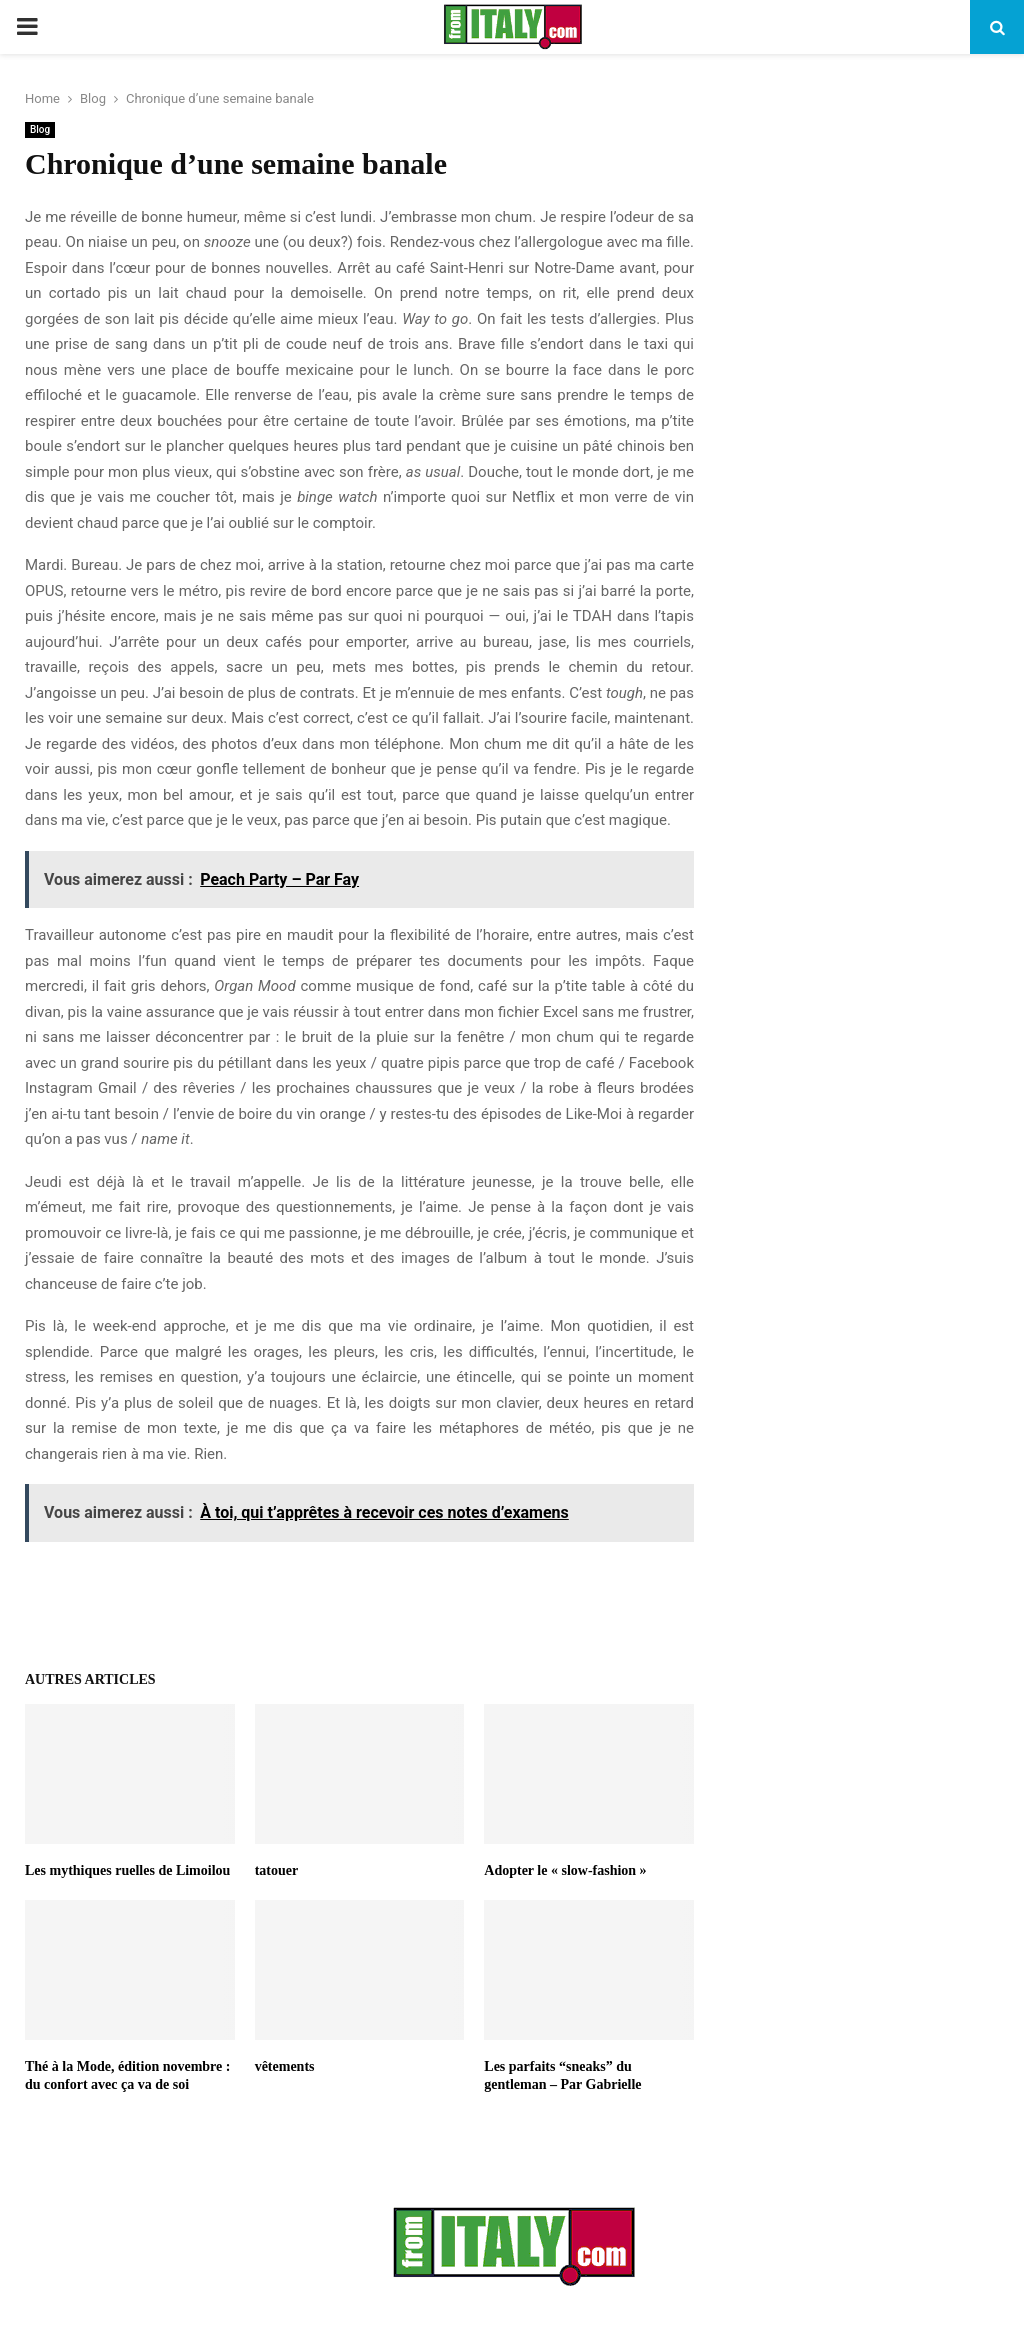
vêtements (285, 2066)
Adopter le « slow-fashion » (565, 1870)
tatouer (277, 1870)
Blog (40, 129)
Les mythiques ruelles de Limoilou (127, 1870)
